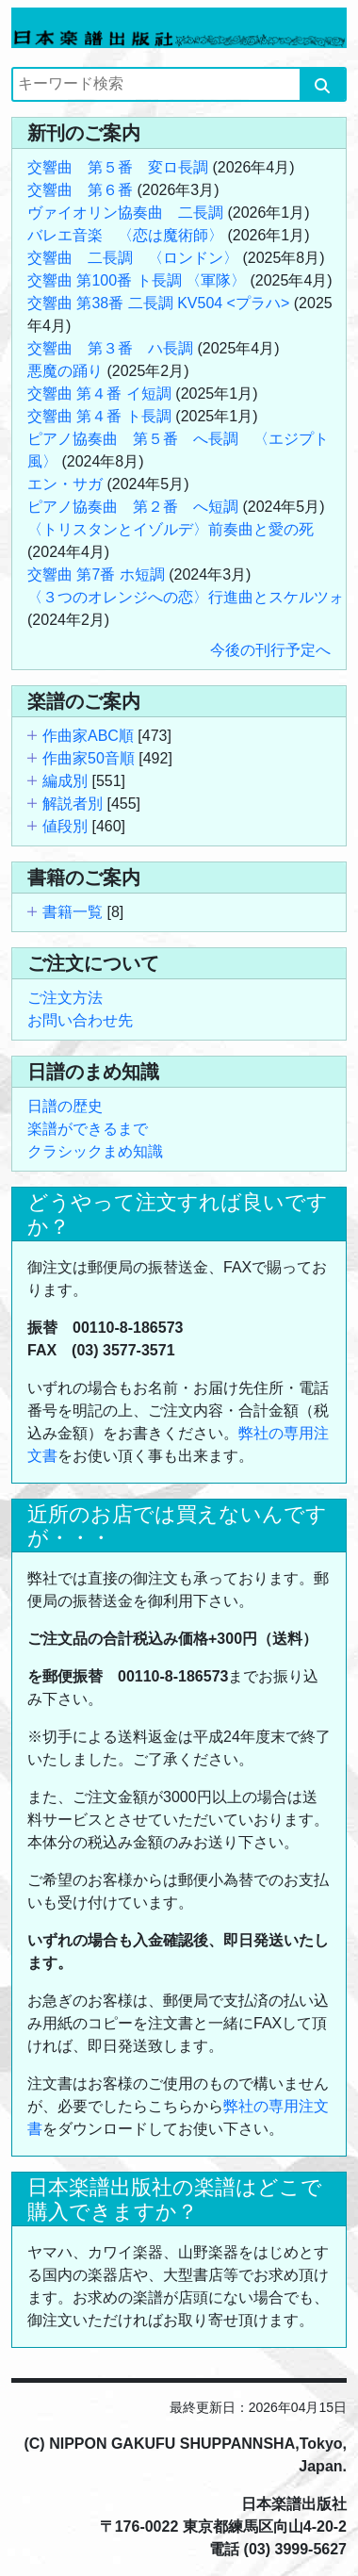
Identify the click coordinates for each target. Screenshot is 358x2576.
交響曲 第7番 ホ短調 (96, 574)
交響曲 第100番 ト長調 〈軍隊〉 (136, 280)
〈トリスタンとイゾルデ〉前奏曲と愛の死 (170, 529)
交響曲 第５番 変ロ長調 (117, 167)
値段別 (65, 826)
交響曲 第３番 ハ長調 (110, 348)
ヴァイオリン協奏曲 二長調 (125, 213)
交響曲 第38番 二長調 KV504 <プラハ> (158, 303)
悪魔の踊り (65, 371)
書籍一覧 (72, 912)
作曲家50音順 (88, 758)
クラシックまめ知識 (95, 1151)
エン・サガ (65, 484)
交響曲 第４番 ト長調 (99, 416)
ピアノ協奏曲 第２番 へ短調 (132, 507)
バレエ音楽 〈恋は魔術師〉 (125, 235)
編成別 (65, 781)
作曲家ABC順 (88, 736)
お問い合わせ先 (80, 1020)
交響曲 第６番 (80, 190)
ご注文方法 (65, 998)
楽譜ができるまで (87, 1129)
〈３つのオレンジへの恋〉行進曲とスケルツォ (185, 597)
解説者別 (72, 804)
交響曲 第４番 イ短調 (99, 394)
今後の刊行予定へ (270, 650)
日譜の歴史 (65, 1106)
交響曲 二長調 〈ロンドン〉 (132, 258)
